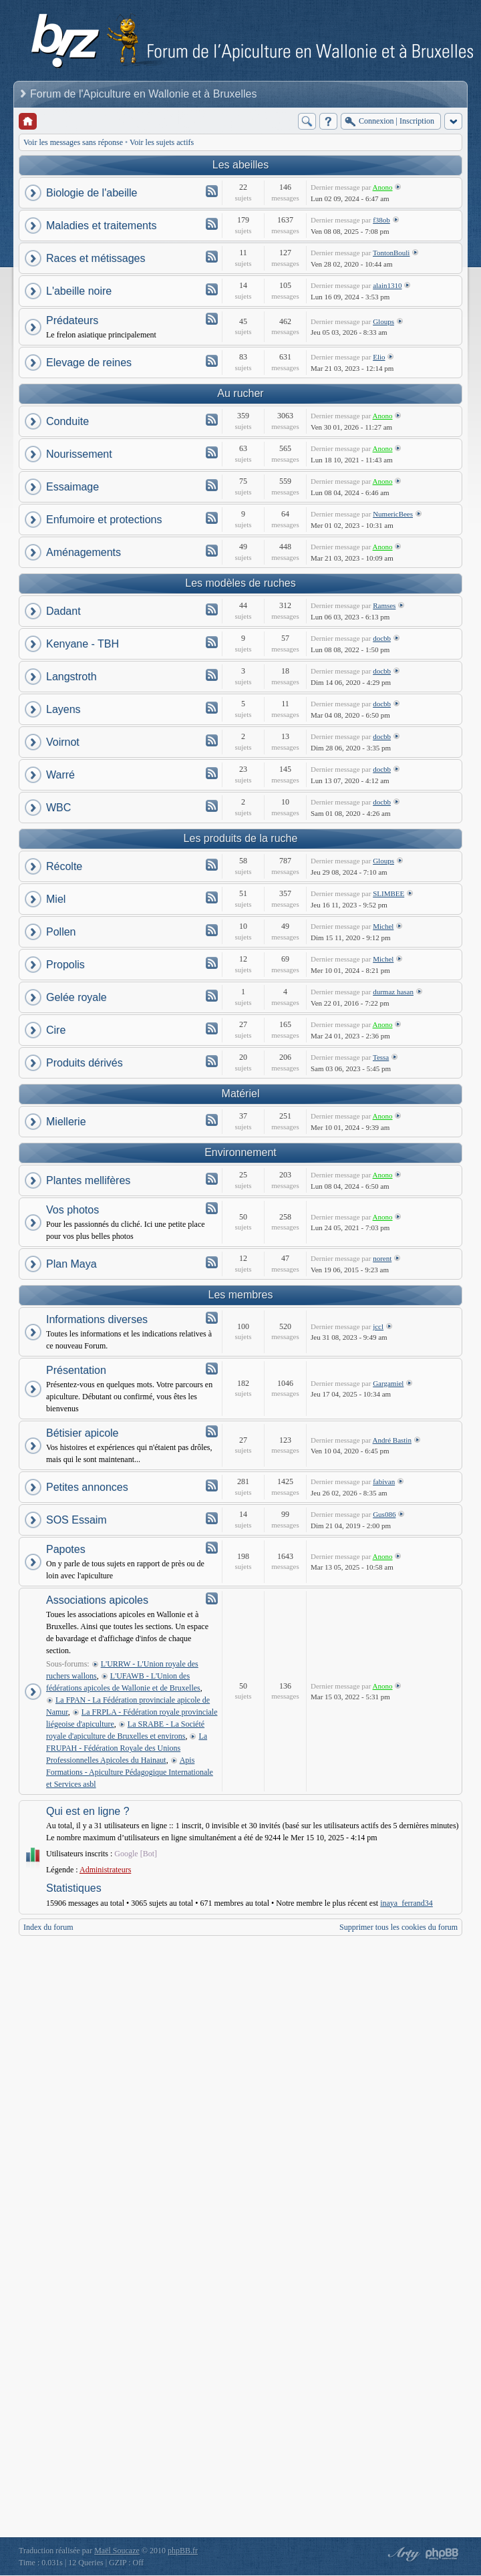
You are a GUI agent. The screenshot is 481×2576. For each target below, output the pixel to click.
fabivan (384, 1481)
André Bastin (392, 1440)
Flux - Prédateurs (212, 319)
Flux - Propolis (212, 963)
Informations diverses (97, 1319)
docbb (382, 638)
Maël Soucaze (117, 2550)
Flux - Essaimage (212, 485)
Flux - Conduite (212, 420)
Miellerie (66, 1121)
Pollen (60, 932)
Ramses (384, 605)
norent (382, 1258)
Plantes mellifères (88, 1180)
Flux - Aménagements (212, 551)
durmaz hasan (393, 992)
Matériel (241, 1093)
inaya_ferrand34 (406, 1903)
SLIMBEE (388, 893)
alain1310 (387, 285)
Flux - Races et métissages (212, 257)
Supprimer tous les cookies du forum (398, 1927)
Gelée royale (76, 997)
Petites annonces (87, 1487)
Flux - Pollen (212, 930)
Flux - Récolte (212, 865)
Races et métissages (96, 258)
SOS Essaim (76, 1520)
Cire (55, 1030)
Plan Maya (71, 1264)
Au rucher (240, 393)
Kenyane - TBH (82, 644)
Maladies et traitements (101, 225)
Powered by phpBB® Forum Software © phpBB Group (442, 2554)
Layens (63, 709)
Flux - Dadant (212, 609)
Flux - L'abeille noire (212, 289)
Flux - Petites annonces (212, 1485)
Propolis (65, 964)
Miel (55, 899)
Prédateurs (72, 320)
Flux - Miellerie (212, 1120)
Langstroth (71, 676)
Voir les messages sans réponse (73, 142)
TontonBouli (391, 253)
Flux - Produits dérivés (212, 1061)
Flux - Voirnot (212, 740)
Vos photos (72, 1209)
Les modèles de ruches (240, 583)
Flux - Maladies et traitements (212, 224)
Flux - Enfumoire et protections (212, 518)
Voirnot (62, 742)
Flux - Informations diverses (212, 1318)
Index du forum (48, 1927)
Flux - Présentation (212, 1369)
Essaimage (72, 486)
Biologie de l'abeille (91, 192)
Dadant (63, 611)
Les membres (240, 1294)
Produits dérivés (84, 1062)
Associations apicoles (97, 1600)
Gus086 (384, 1514)
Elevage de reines (89, 362)
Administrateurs (105, 1869)
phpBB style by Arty (402, 2554)
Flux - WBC (212, 806)
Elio (379, 357)
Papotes (66, 1549)
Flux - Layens (212, 708)
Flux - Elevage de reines (212, 361)
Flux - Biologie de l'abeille (212, 191)
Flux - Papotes (212, 1548)
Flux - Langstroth (212, 675)
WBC (58, 807)
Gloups (383, 321)
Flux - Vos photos (212, 1208)
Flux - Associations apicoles (212, 1598)
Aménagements (83, 552)
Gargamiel (388, 1383)
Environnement (240, 1152)
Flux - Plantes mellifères (212, 1179)
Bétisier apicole (82, 1433)
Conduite (67, 421)
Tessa (381, 1057)
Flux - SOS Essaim (212, 1518)
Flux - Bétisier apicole (212, 1431)
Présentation (76, 1370)
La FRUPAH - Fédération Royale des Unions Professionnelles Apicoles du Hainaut (126, 1748)
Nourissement (79, 454)
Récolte (64, 866)
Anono (383, 187)
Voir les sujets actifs (162, 142)
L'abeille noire (79, 291)
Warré (60, 774)
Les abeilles (240, 164)
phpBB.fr (183, 2550)
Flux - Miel (212, 897)
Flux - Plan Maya (212, 1262)
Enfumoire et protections (104, 519)
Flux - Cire (212, 1028)
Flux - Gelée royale (212, 996)
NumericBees (393, 514)
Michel (383, 926)
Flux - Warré (212, 773)
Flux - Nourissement (212, 452)
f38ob (381, 220)
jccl (378, 1326)
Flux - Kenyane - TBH (212, 642)
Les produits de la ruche (241, 838)
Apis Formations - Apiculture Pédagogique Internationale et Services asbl (129, 1772)
